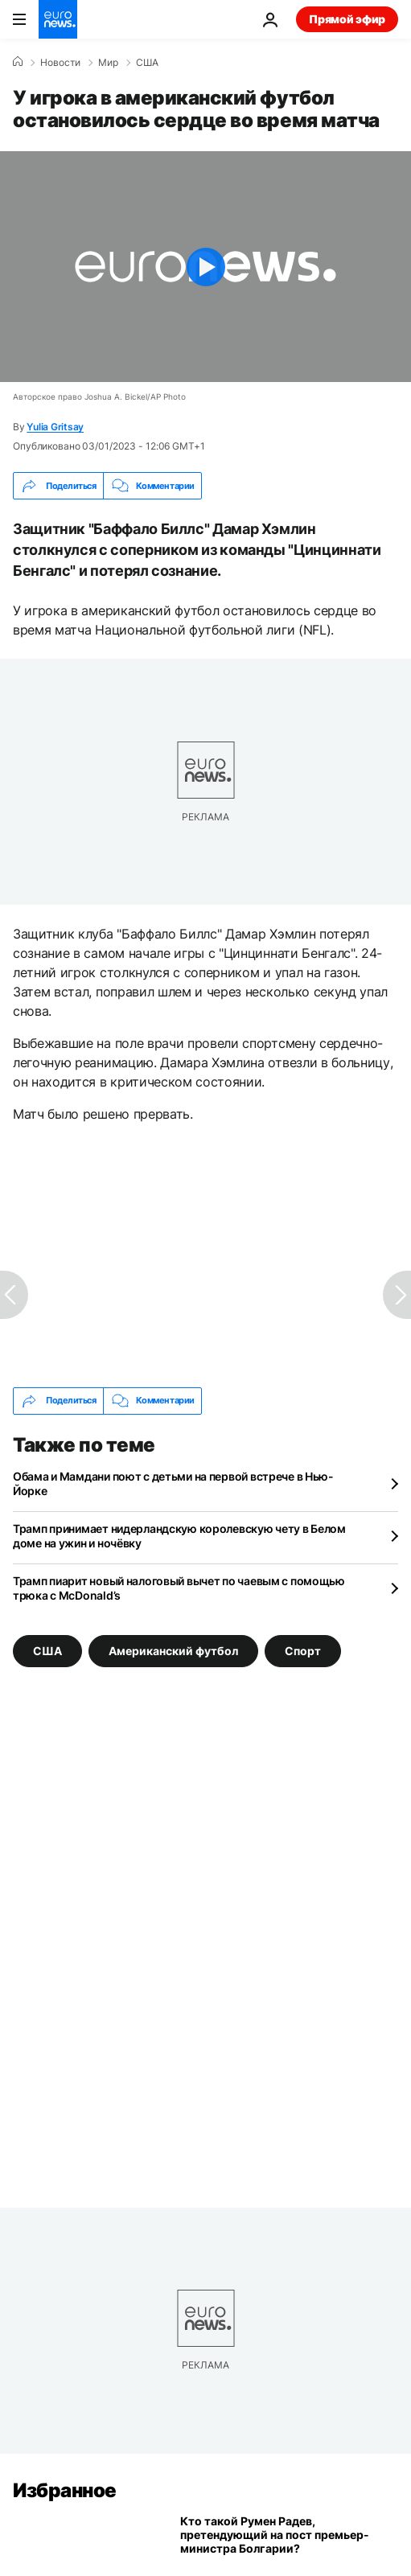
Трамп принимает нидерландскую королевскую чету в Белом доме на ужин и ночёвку (179, 1536)
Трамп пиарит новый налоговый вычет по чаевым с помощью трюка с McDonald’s (179, 1588)
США (147, 63)
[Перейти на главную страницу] (58, 19)
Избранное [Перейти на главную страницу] (65, 2490)
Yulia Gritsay (55, 427)
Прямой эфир (347, 19)
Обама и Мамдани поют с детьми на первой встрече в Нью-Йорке (173, 1483)
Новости (60, 63)
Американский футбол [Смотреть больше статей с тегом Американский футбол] (173, 1650)
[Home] (18, 62)
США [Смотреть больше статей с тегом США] (47, 1650)
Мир (108, 63)
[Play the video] (205, 266)
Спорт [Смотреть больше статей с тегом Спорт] (303, 1650)
